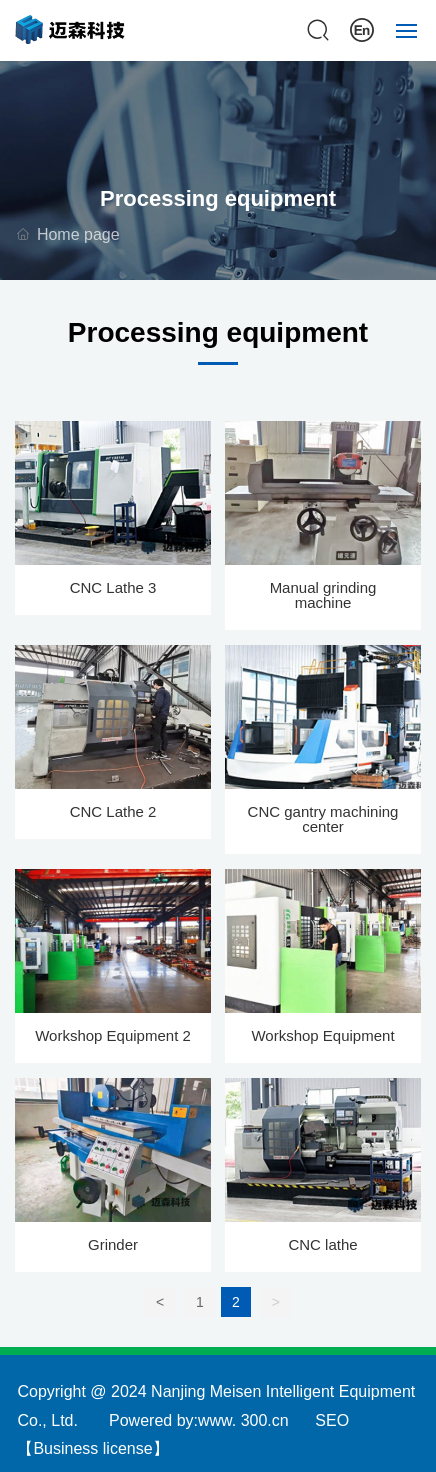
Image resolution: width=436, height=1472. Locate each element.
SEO (332, 1420)
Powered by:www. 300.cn (199, 1420)
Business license (92, 1448)
